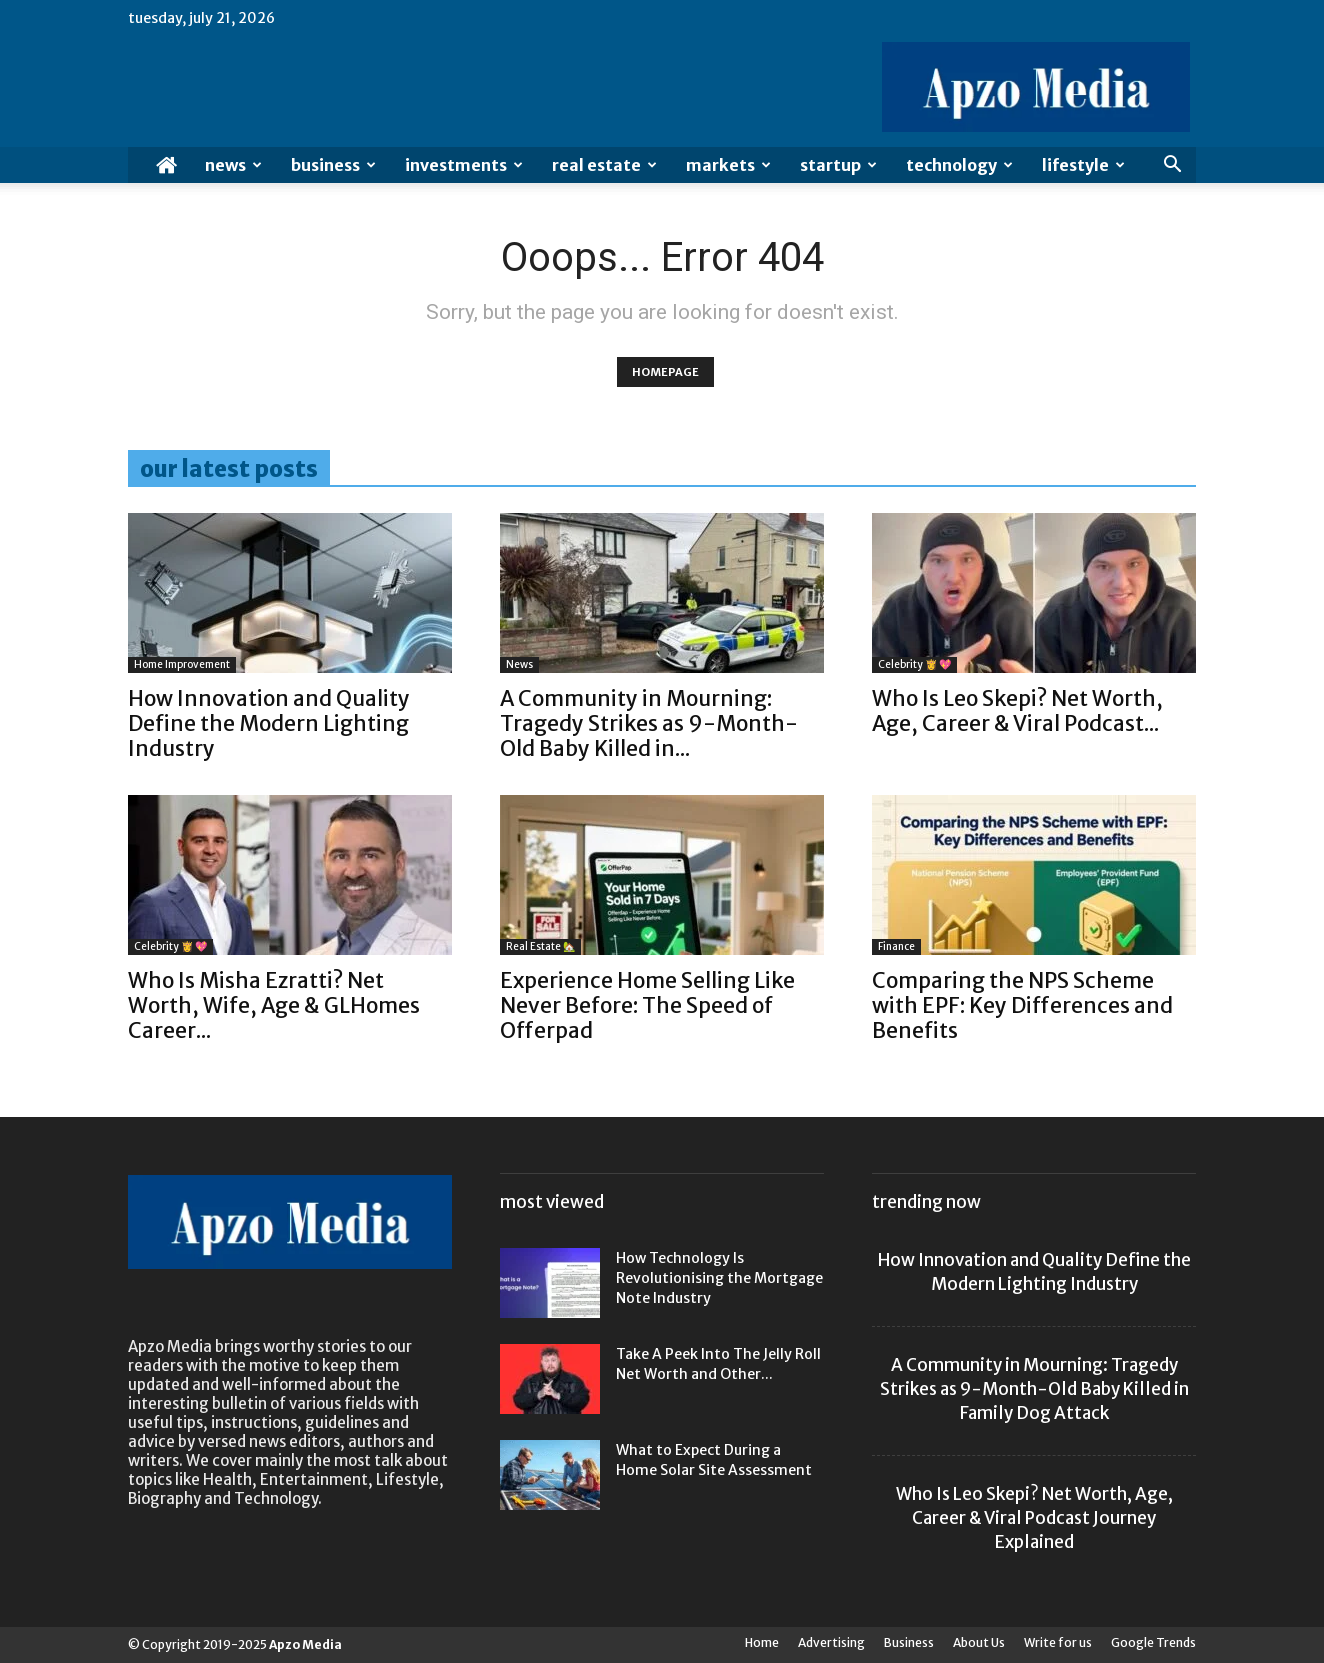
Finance (896, 946)
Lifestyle (1083, 165)
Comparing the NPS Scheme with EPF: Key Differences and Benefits (1022, 1005)
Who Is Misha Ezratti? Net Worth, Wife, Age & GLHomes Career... (274, 1005)
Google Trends (1153, 1642)
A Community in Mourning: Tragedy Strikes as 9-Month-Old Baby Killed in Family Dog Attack (1034, 1389)
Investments (464, 165)
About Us (979, 1642)
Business (333, 165)
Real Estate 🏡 (540, 946)
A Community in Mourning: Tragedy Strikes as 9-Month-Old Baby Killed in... (649, 723)
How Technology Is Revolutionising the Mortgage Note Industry (719, 1278)
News (233, 165)
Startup (838, 165)
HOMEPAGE (665, 372)
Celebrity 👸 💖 (914, 664)
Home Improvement (182, 664)
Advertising (831, 1642)
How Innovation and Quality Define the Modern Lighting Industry (269, 723)
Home (762, 1642)
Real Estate (604, 165)
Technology (959, 165)
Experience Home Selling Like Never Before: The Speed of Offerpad (647, 1005)
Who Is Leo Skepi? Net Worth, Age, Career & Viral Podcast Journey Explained (1034, 1518)
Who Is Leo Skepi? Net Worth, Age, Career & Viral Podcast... (1017, 711)
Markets (728, 165)
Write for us (1058, 1642)
